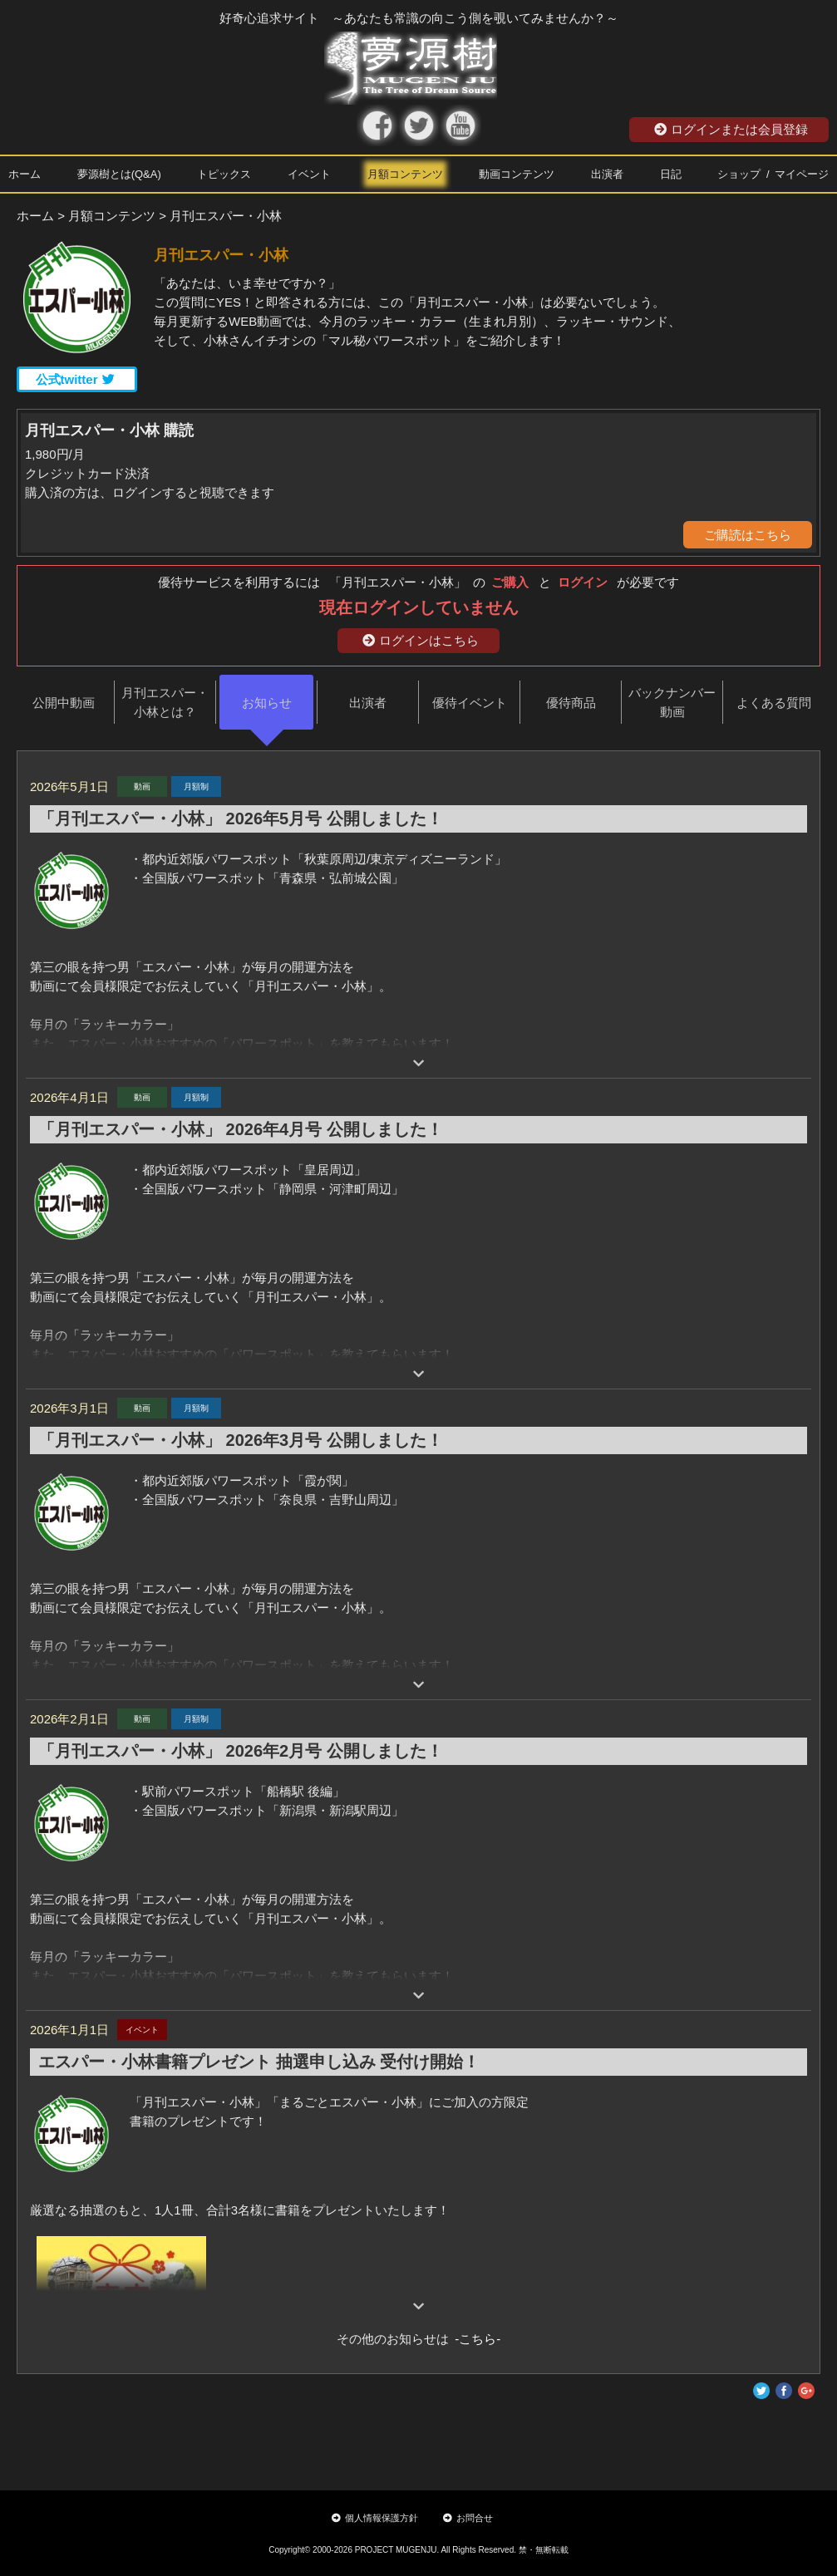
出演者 (607, 174)
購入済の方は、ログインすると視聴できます (149, 492)
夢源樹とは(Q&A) (119, 174)
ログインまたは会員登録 (731, 129)
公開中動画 (63, 703)
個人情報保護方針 (375, 2518)
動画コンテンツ (516, 174)
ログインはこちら (420, 640)
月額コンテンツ (405, 174)
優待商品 (571, 703)
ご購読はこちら (747, 535)
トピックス (224, 174)
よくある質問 (773, 703)
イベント (309, 174)
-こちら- (475, 2339)
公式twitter (75, 379)
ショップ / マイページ (773, 174)
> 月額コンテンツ (106, 216)
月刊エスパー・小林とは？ (165, 702)
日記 (671, 174)
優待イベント (469, 703)
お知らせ (267, 703)
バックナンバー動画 (672, 702)
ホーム (24, 174)
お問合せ (468, 2518)
